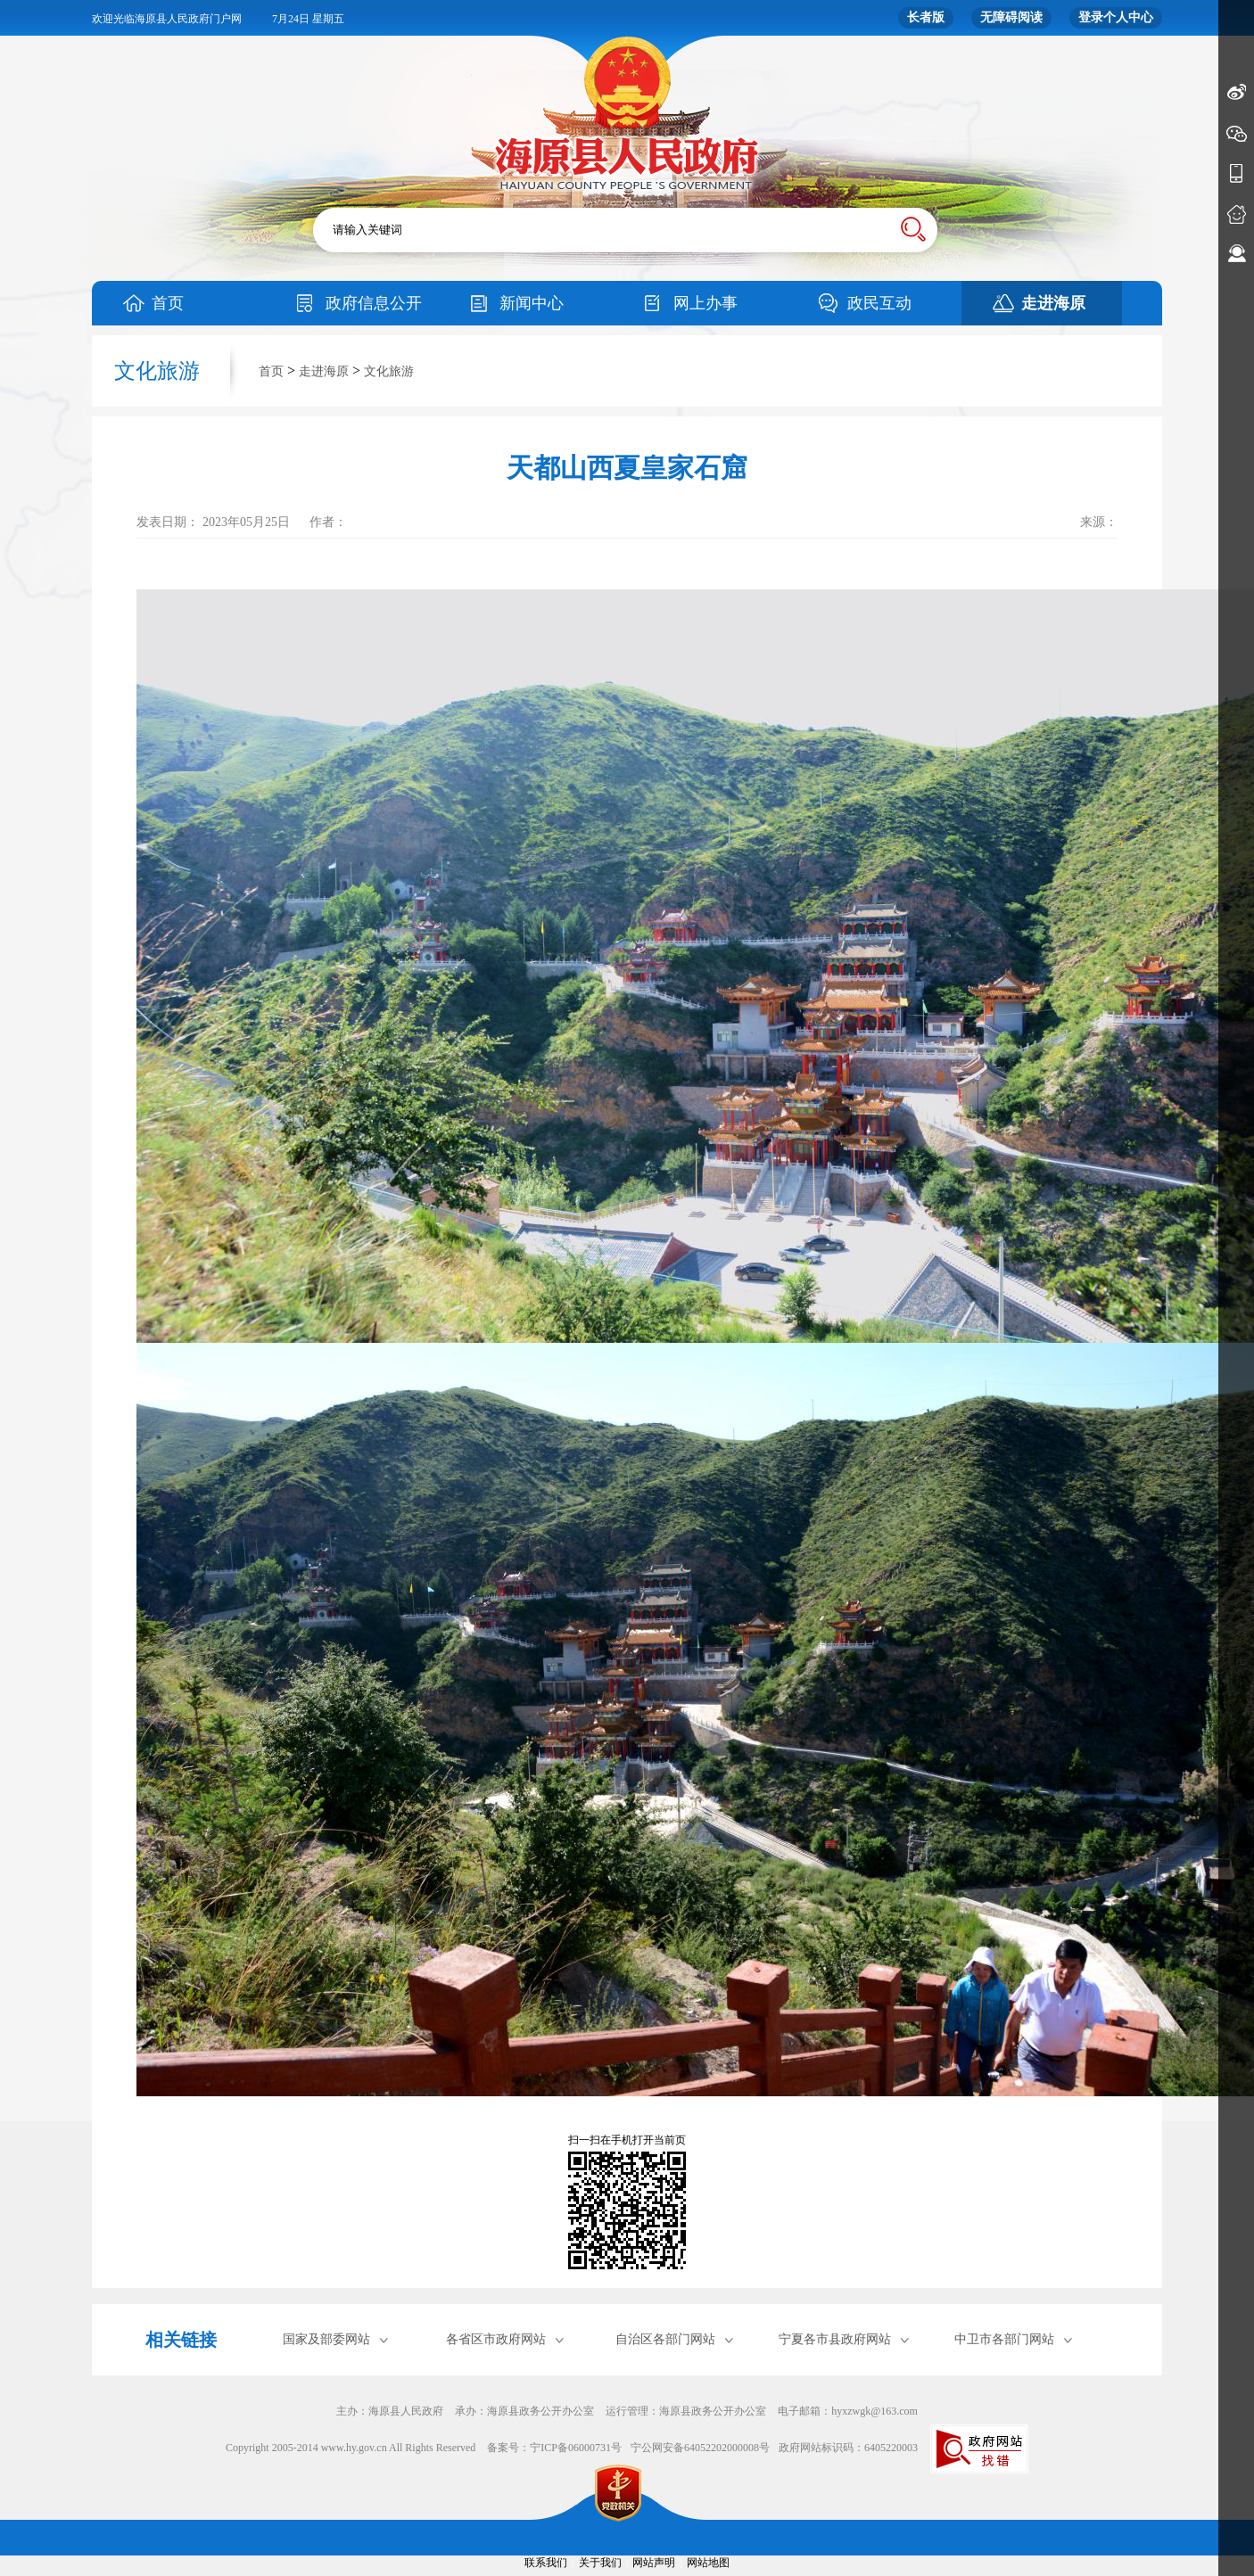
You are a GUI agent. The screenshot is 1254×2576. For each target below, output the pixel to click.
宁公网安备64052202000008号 (700, 2447)
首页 (168, 303)
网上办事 (705, 303)
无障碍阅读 (1011, 17)
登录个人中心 (1115, 17)
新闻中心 (531, 303)
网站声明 (653, 2562)
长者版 (926, 17)
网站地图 (708, 2562)
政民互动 (879, 303)
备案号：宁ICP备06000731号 (554, 2447)
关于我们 (600, 2562)
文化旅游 (389, 371)
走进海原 (1053, 303)
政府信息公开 (374, 303)
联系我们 (545, 2562)
